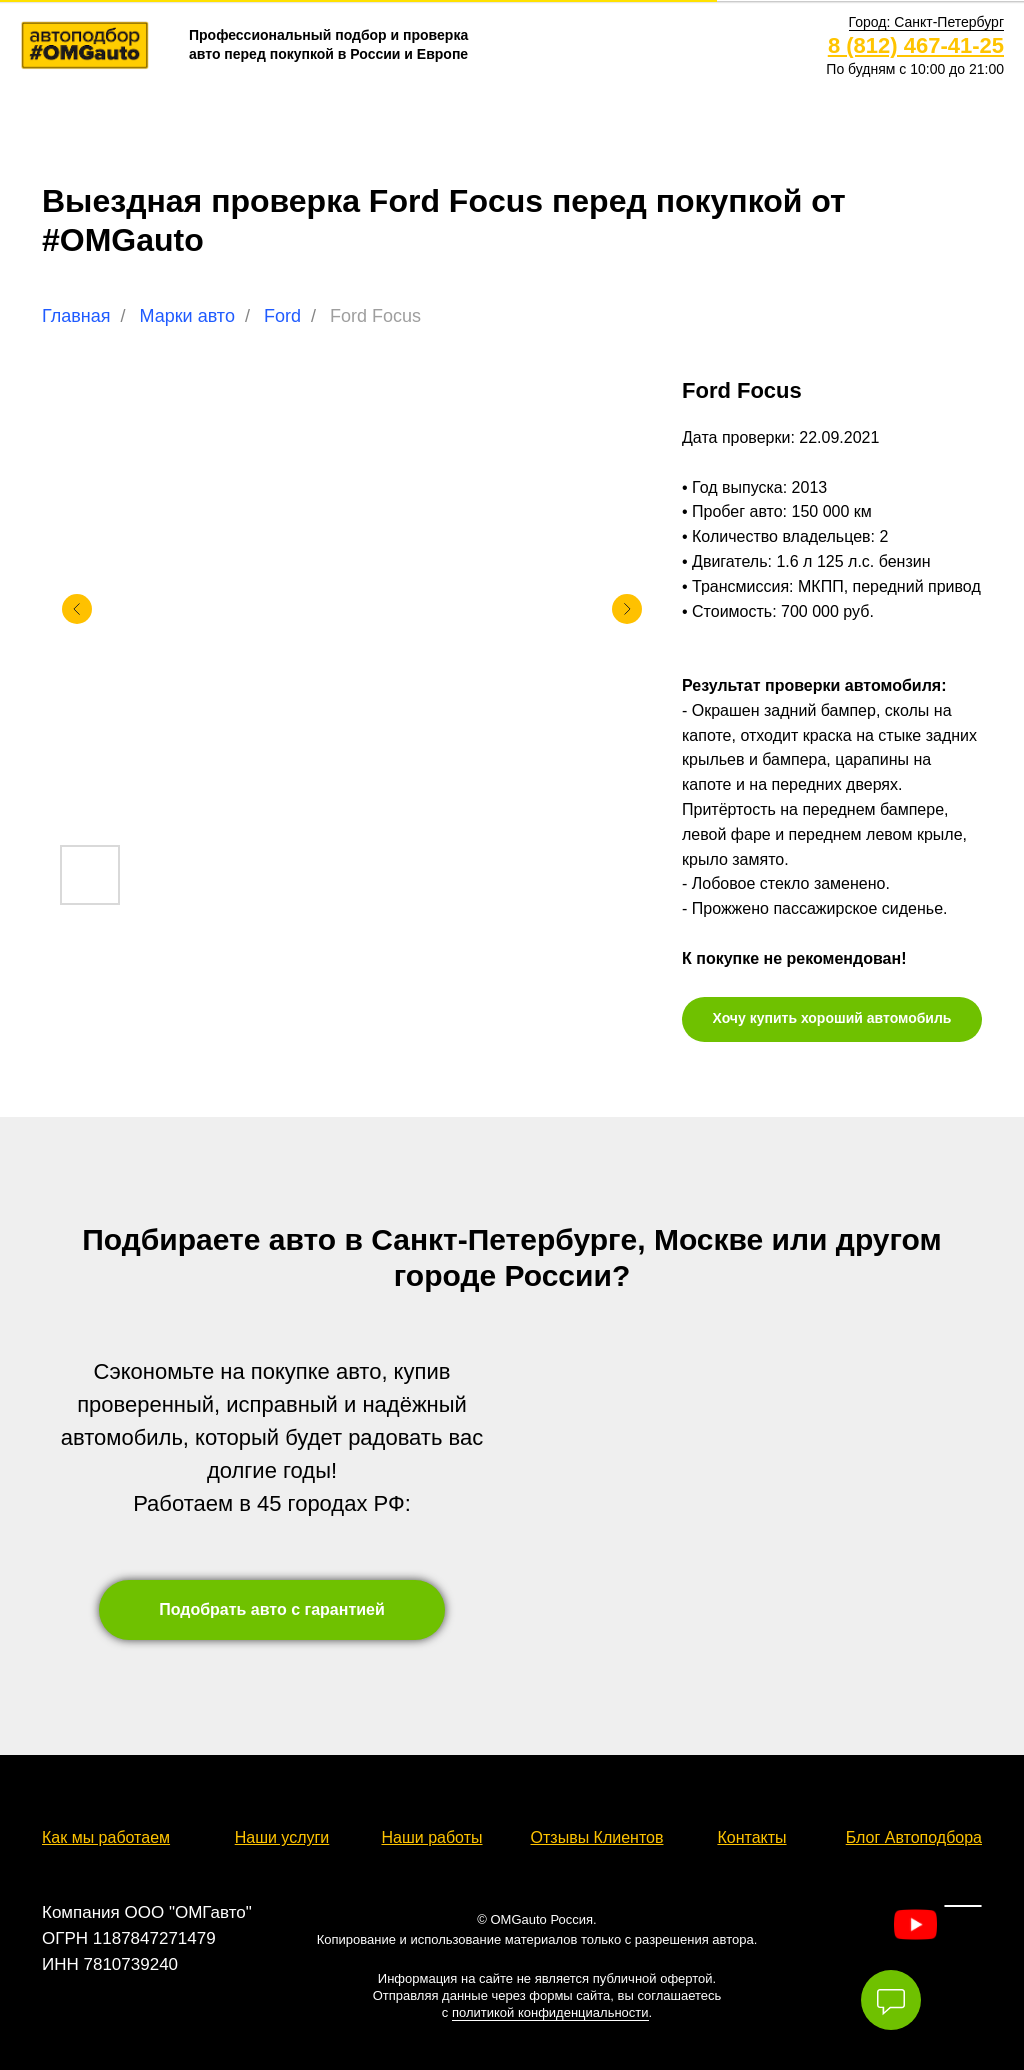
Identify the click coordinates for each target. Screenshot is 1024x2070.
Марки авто (187, 316)
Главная (76, 316)
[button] (926, 22)
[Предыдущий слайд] (77, 609)
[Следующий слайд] (627, 609)
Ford (282, 316)
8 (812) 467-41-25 (916, 45)
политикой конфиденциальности (550, 2012)
